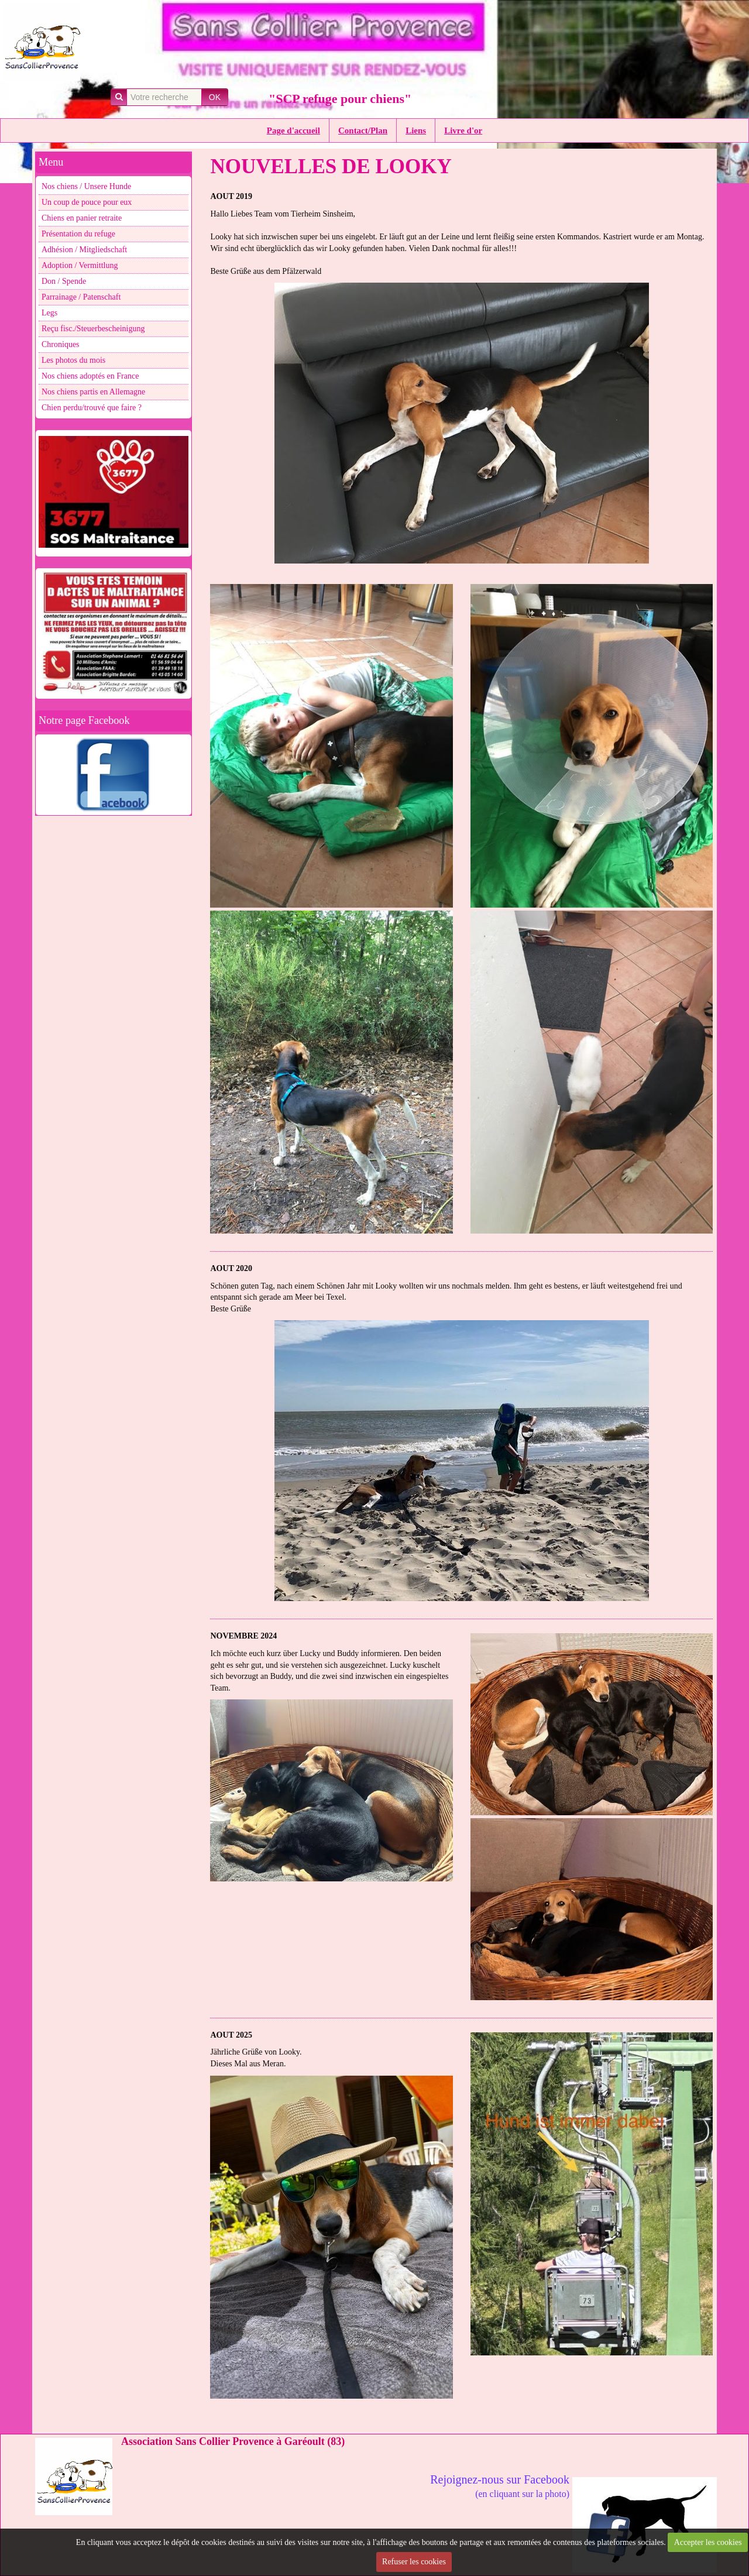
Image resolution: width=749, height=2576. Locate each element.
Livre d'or (463, 130)
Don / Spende (64, 281)
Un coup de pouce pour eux (87, 202)
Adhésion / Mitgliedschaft (84, 249)
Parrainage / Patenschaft (81, 297)
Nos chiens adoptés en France (90, 376)
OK (215, 97)
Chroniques (61, 344)
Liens (416, 130)
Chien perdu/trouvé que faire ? (92, 407)
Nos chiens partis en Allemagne (93, 391)
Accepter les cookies (708, 2542)
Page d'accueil (293, 130)
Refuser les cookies (414, 2561)
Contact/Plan (362, 130)
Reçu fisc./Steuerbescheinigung (93, 328)
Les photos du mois (73, 360)
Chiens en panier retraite (82, 218)
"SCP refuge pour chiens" (340, 98)
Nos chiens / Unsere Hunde (86, 186)
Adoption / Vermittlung (80, 265)
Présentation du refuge (78, 233)
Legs (49, 312)
